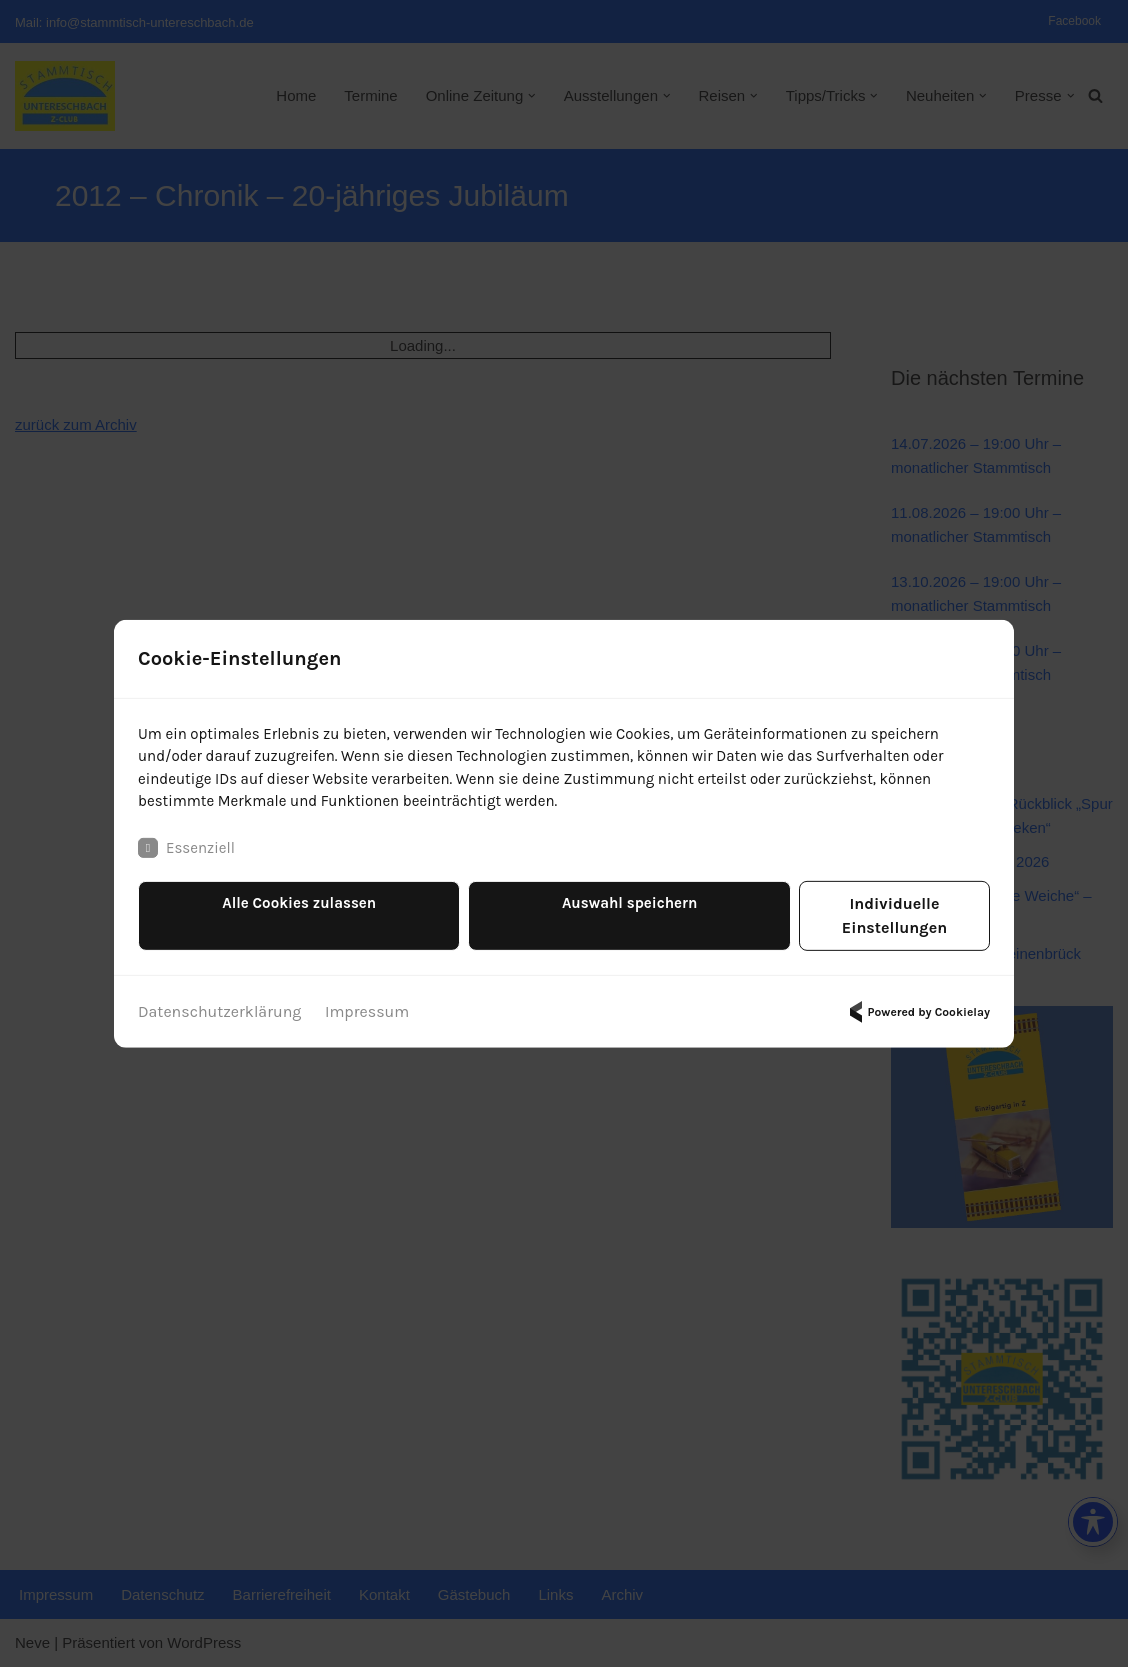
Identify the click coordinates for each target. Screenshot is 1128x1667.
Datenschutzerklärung (219, 1002)
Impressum (367, 1002)
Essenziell (188, 863)
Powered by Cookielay (917, 1003)
